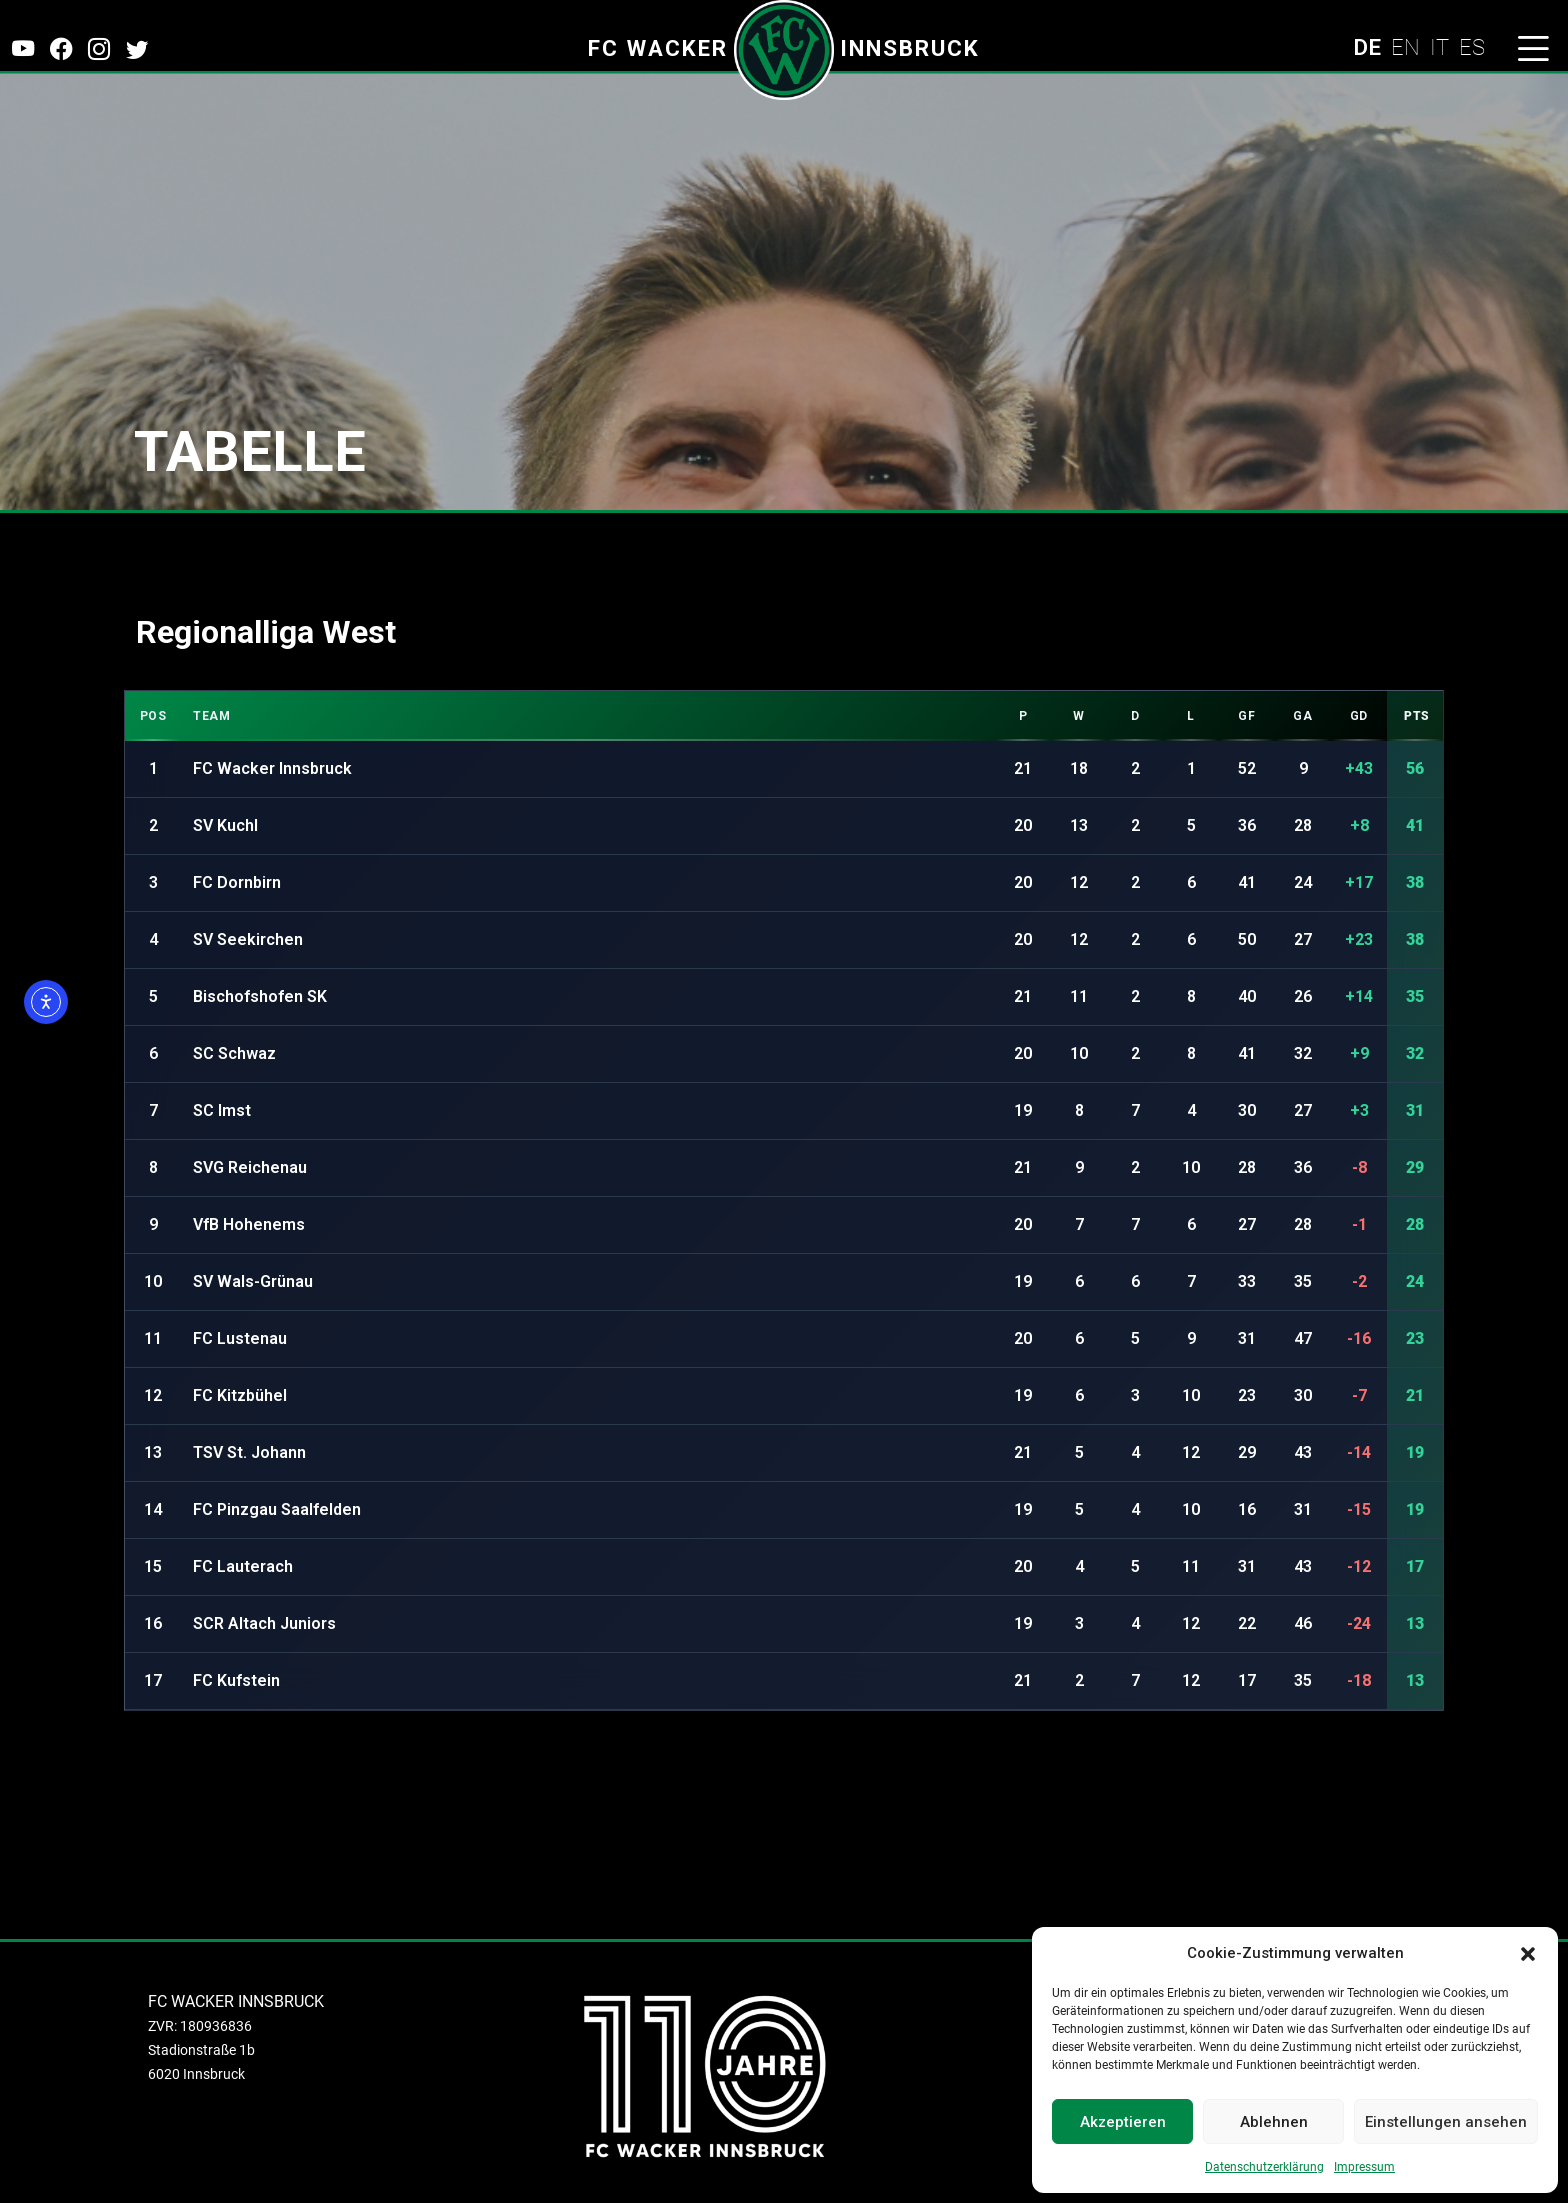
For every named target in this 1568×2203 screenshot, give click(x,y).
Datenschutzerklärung (1264, 2167)
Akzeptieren (1123, 2122)
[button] (1528, 1953)
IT (1439, 47)
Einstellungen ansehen (1446, 2122)
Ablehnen (1274, 2122)
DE (1367, 47)
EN (1405, 47)
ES (1472, 47)
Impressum (1364, 2167)
